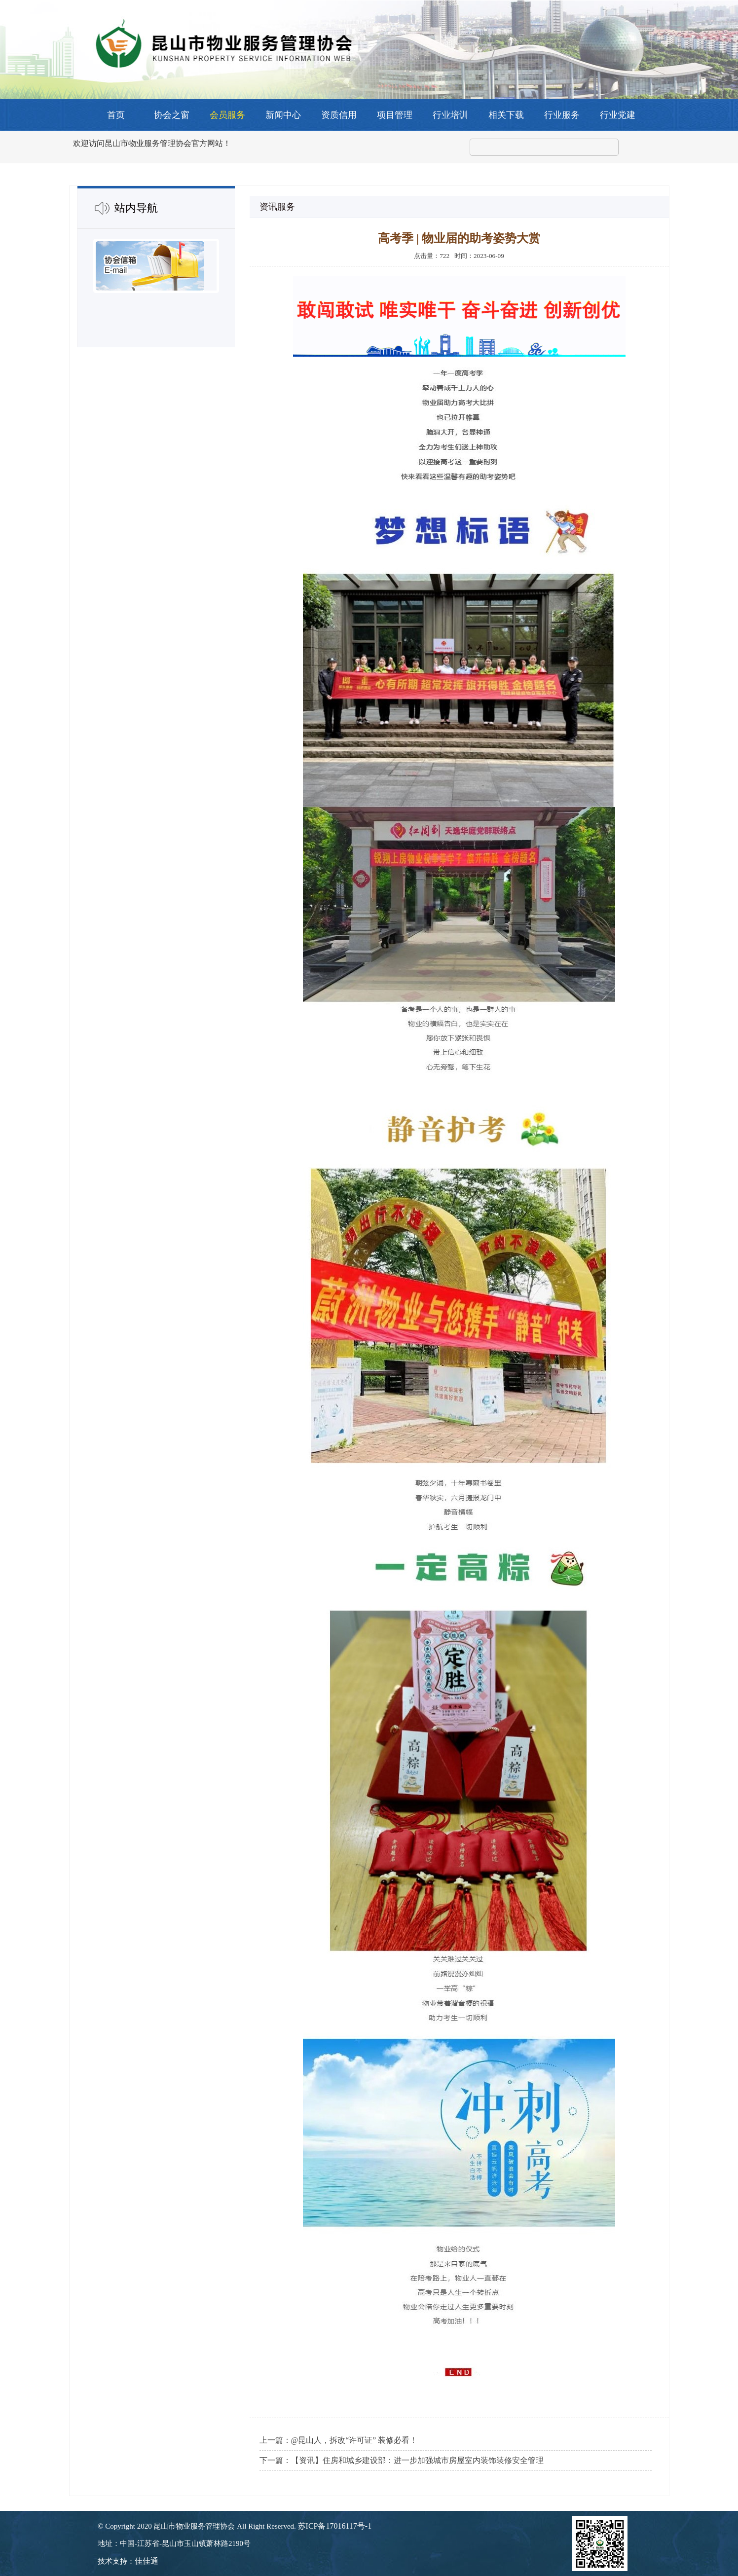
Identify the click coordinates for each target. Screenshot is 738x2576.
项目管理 (394, 115)
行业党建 (617, 115)
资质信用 (339, 115)
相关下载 (506, 115)
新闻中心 (283, 115)
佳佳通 (146, 2561)
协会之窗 (171, 115)
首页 (116, 115)
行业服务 (562, 115)
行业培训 (450, 115)
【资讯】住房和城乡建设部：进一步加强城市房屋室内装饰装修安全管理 (417, 2460)
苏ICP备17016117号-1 (335, 2526)
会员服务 (227, 115)
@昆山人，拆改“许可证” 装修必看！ (354, 2440)
